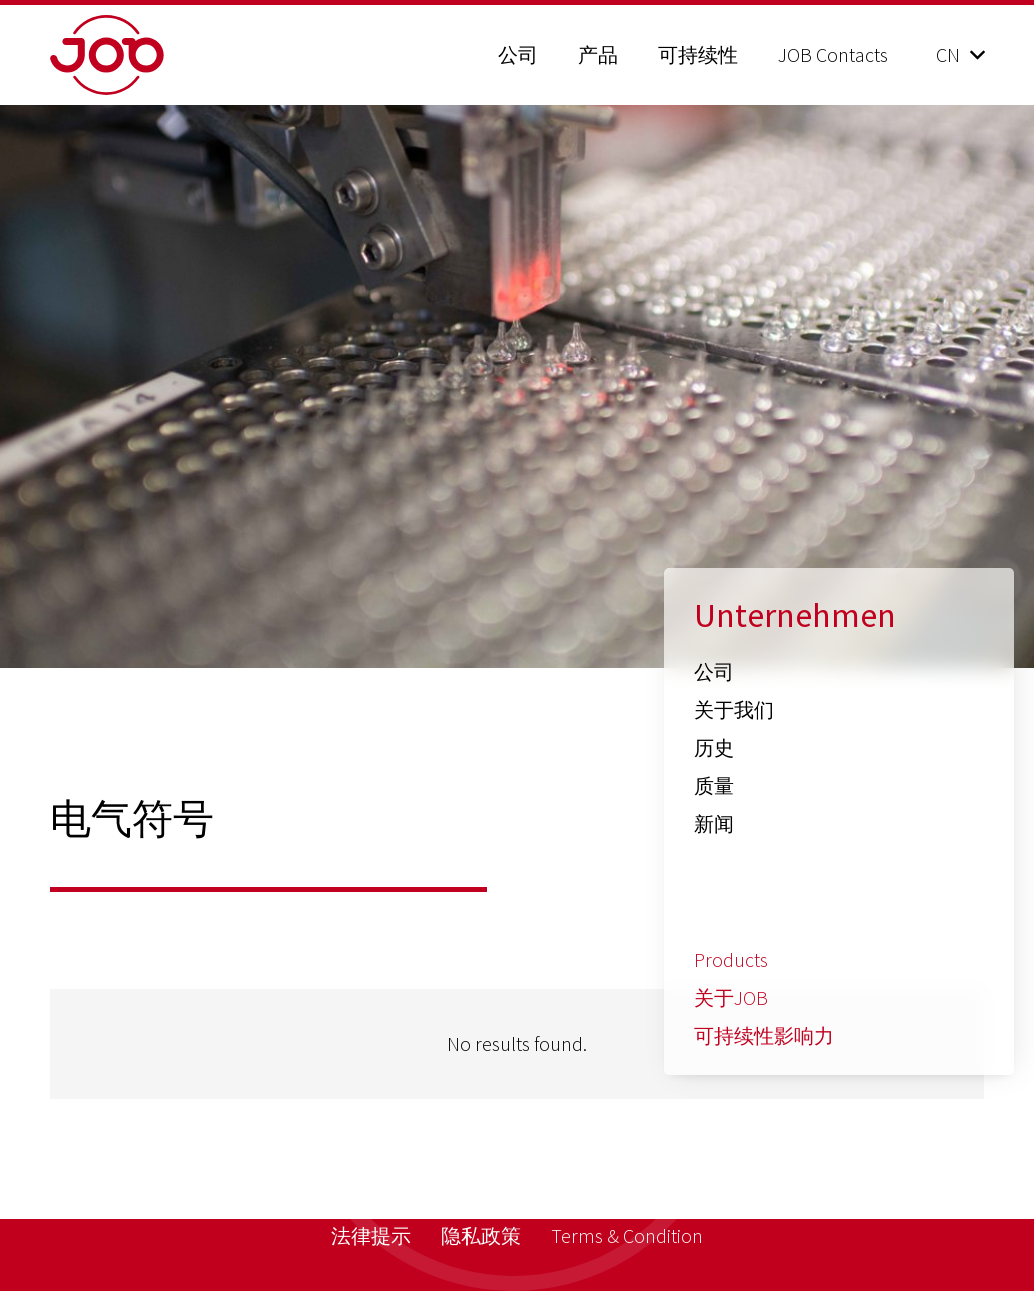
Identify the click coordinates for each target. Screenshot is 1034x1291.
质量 (714, 785)
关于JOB (731, 997)
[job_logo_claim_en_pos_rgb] (157, 55)
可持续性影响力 (764, 1035)
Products (731, 959)
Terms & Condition (627, 1235)
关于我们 (734, 709)
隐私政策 (481, 1235)
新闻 (714, 823)
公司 (714, 671)
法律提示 (371, 1235)
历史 (714, 747)
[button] (960, 55)
